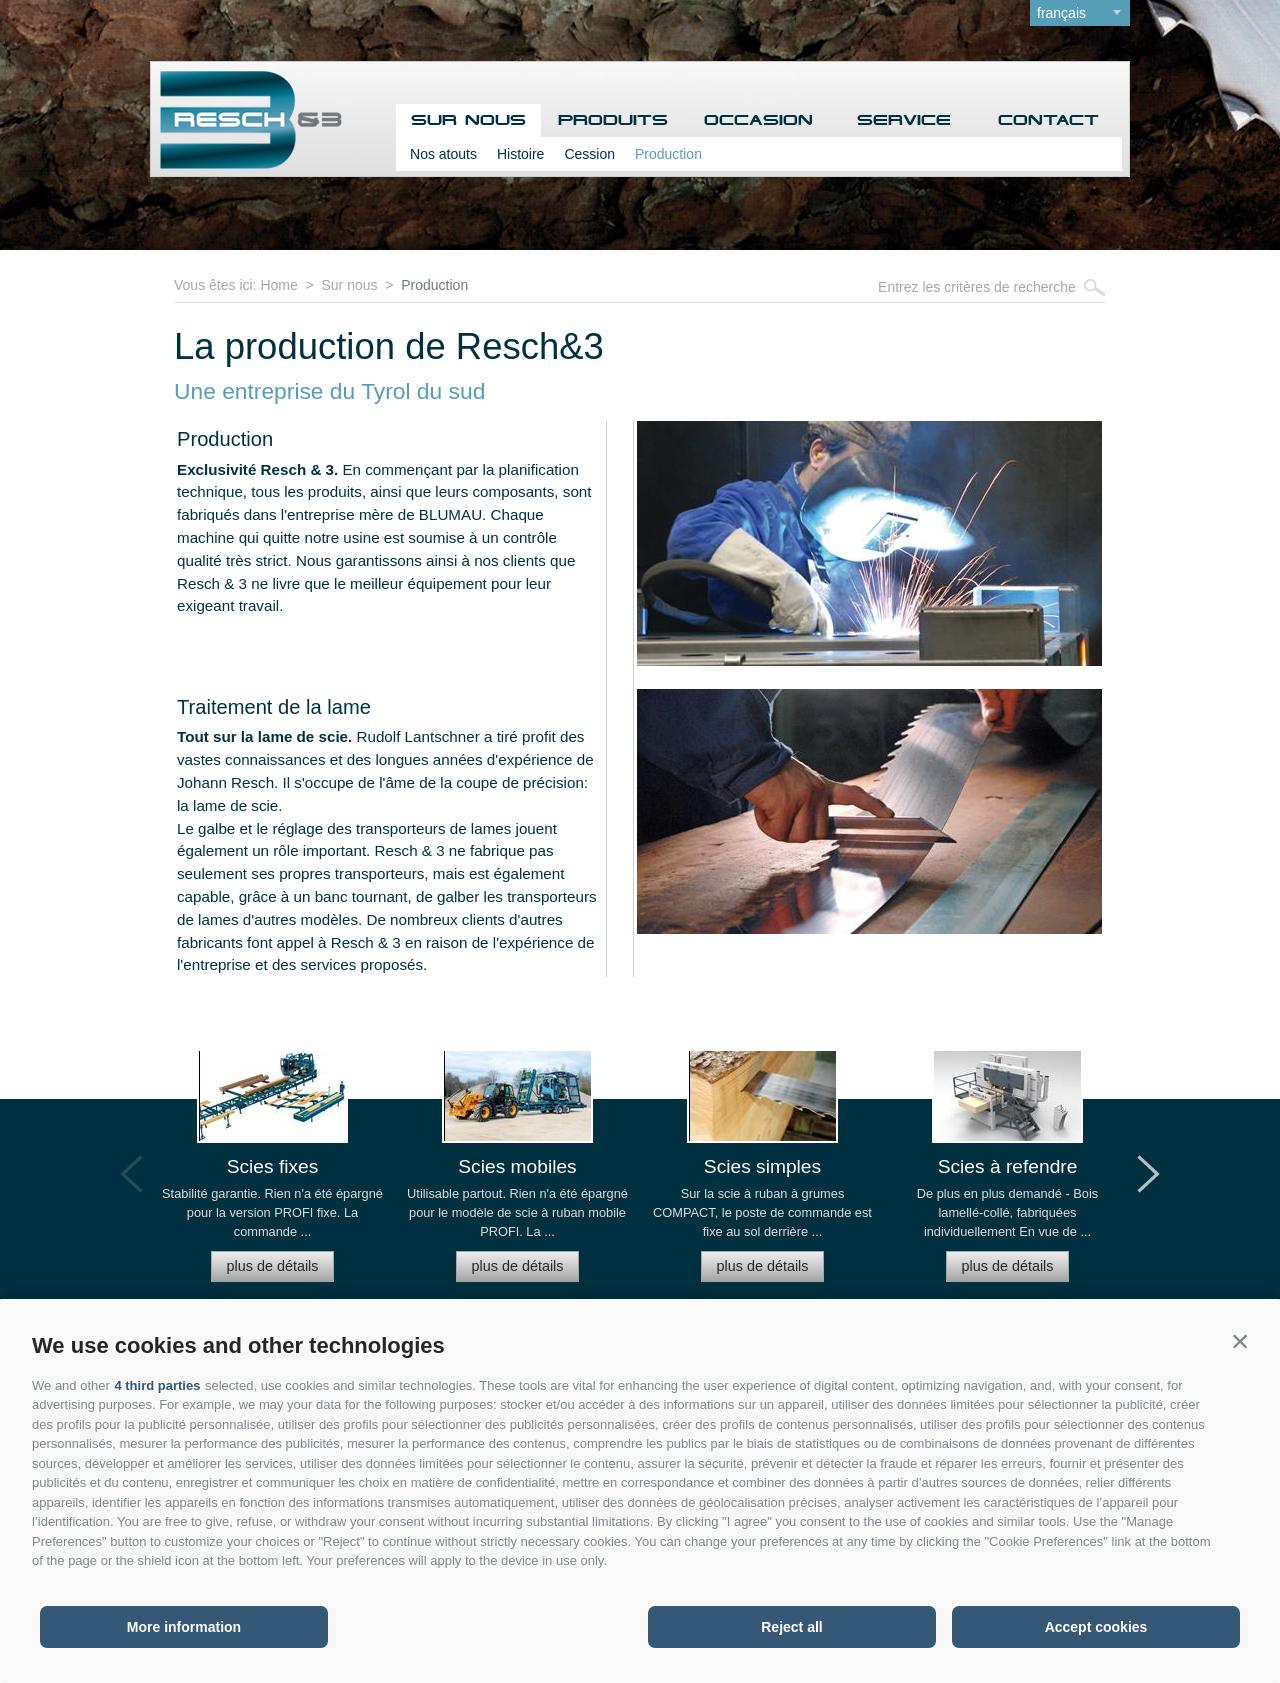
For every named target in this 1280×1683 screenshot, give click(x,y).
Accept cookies (1096, 1627)
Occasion (758, 120)
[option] (272, 1174)
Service (904, 120)
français (1061, 13)
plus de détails (272, 1266)
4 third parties (157, 1385)
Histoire (520, 154)
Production (668, 154)
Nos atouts (443, 154)
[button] (1240, 1341)
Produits (613, 120)
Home (278, 285)
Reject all (791, 1627)
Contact (1048, 120)
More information (184, 1627)
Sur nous (468, 120)
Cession (589, 154)
